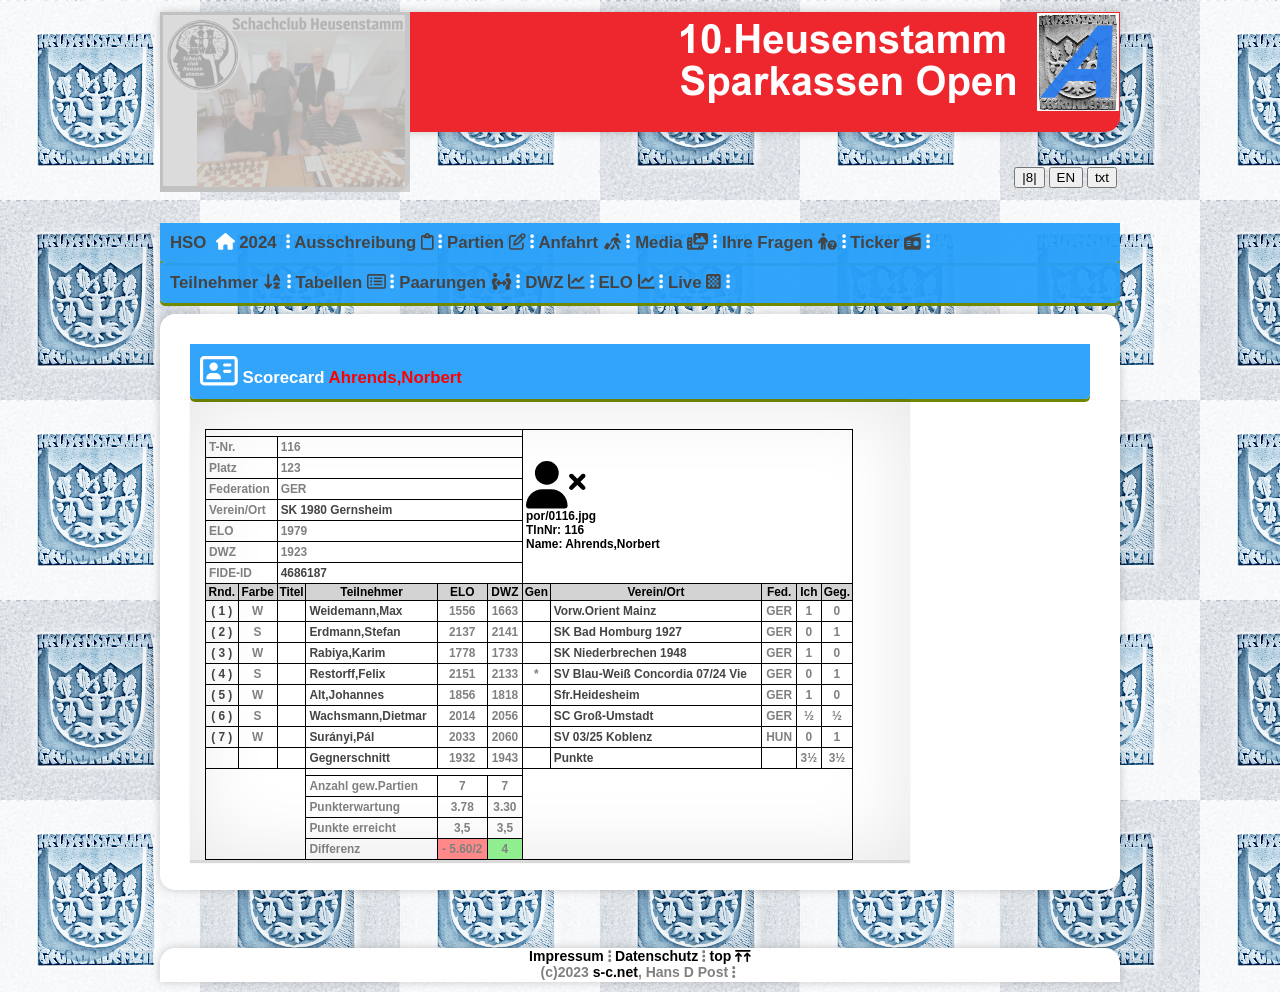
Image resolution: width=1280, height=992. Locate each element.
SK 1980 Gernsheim (337, 510)
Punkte (574, 758)
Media (671, 242)
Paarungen (455, 282)
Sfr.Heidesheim (597, 695)
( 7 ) (221, 737)
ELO (626, 282)
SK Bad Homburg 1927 (618, 632)
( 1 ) (221, 611)
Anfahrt (579, 242)
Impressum (566, 956)
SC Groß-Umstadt (604, 716)
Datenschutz (656, 956)
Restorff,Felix (347, 674)
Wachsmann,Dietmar (367, 716)
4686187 (304, 573)
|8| (1029, 177)
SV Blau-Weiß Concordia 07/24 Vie (650, 674)
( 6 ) (221, 716)
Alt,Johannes (346, 695)
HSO (188, 242)
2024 (257, 242)
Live (694, 282)
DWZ (555, 282)
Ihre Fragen (779, 242)
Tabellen (340, 282)
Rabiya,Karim (347, 653)
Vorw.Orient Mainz (605, 611)
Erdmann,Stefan (354, 632)
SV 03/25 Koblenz (603, 737)
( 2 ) (221, 632)
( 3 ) (221, 653)
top (730, 956)
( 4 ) (221, 674)
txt (1102, 177)
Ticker (885, 242)
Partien (486, 242)
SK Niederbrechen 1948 (620, 653)
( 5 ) (221, 695)
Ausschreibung (363, 242)
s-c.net (615, 972)
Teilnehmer (226, 282)
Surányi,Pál (341, 737)
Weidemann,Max (355, 611)
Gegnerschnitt (349, 758)
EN (1066, 177)
